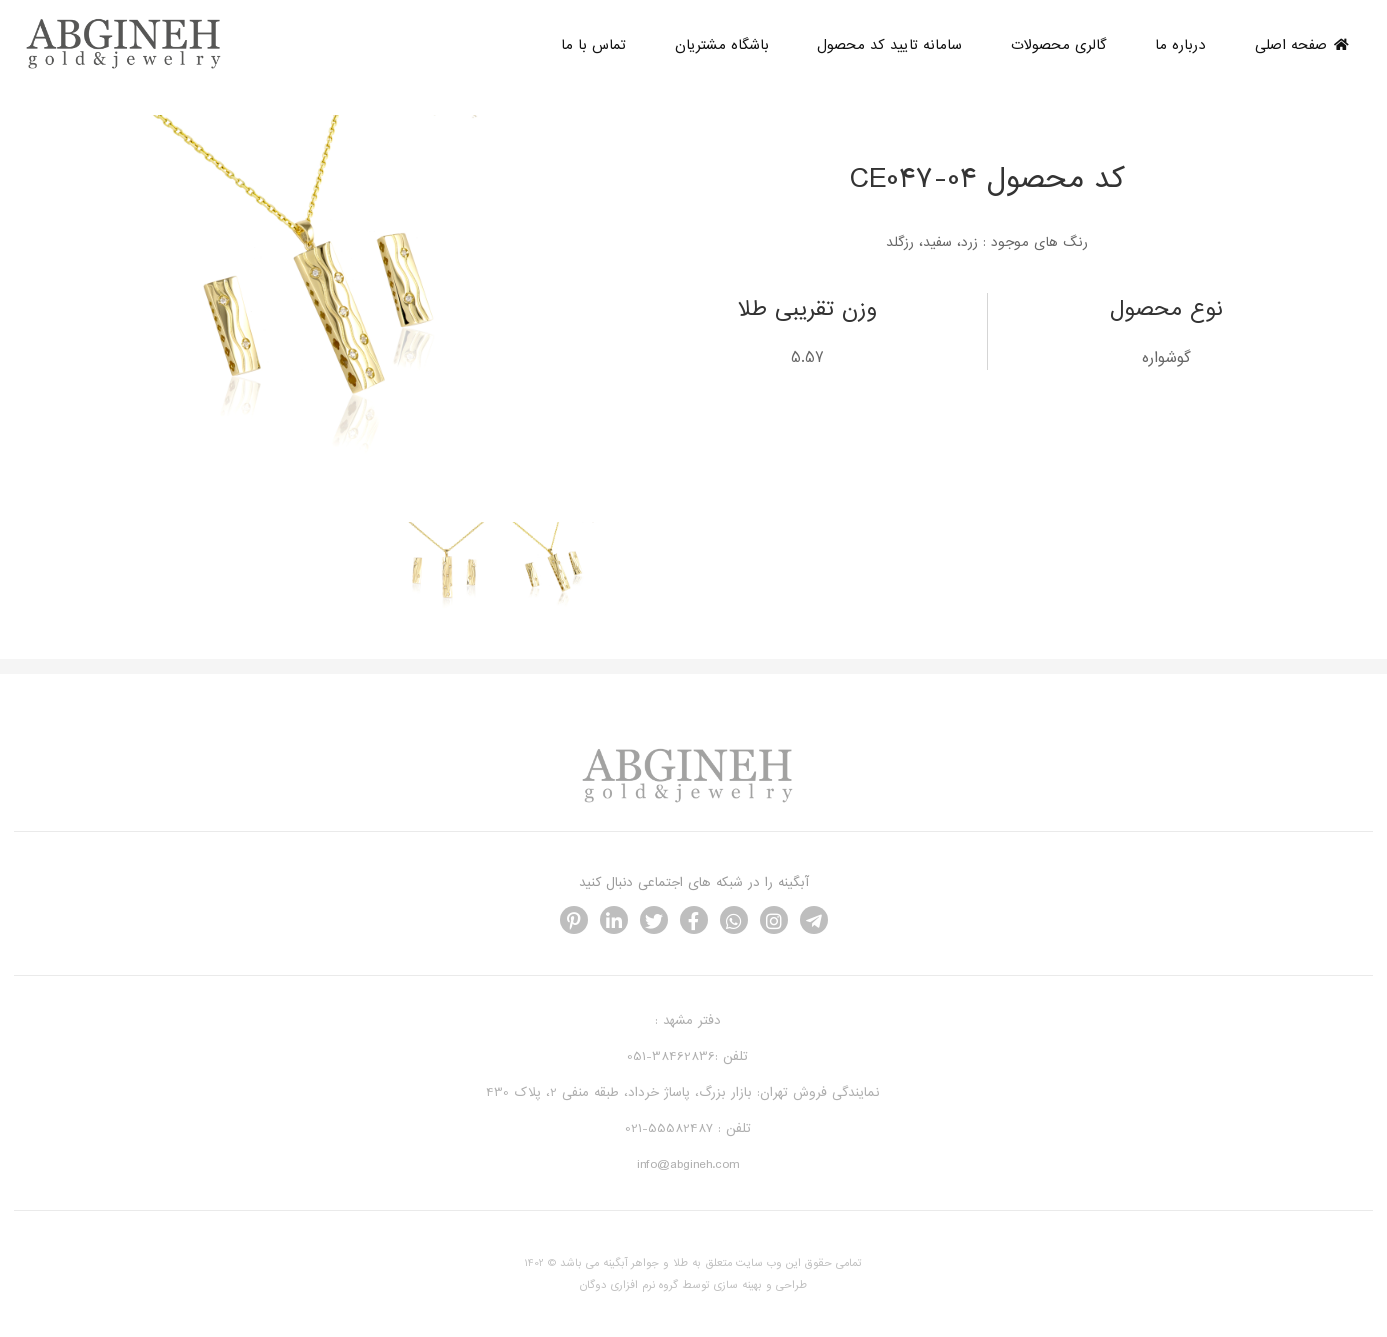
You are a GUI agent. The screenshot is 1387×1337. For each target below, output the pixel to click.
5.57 (807, 358)
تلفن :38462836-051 (687, 1056)
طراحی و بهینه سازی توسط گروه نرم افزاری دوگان (693, 1285)
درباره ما (1180, 45)
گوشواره (1166, 358)
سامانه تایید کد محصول (889, 45)
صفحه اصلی (1302, 45)
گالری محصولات (1059, 45)
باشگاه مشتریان (722, 45)
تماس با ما (593, 45)
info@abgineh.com (688, 1164)
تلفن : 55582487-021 (688, 1128)
